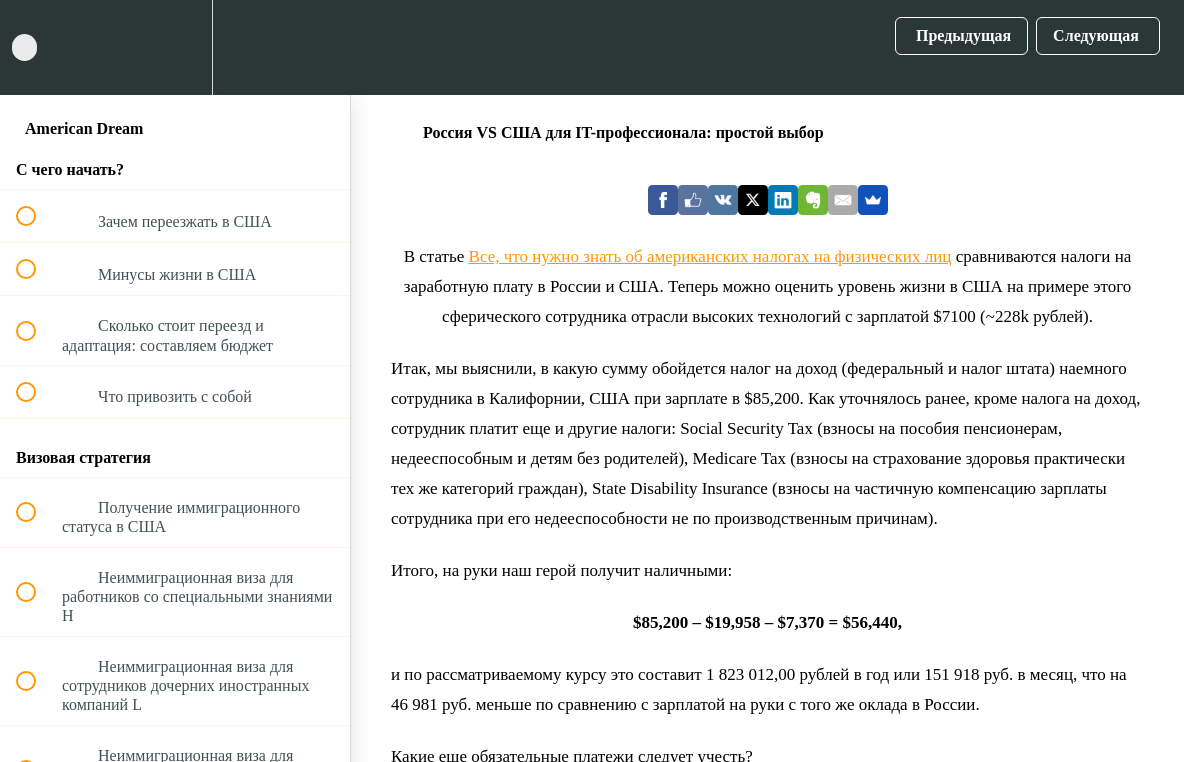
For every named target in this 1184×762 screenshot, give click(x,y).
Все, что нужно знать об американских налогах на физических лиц (710, 256)
